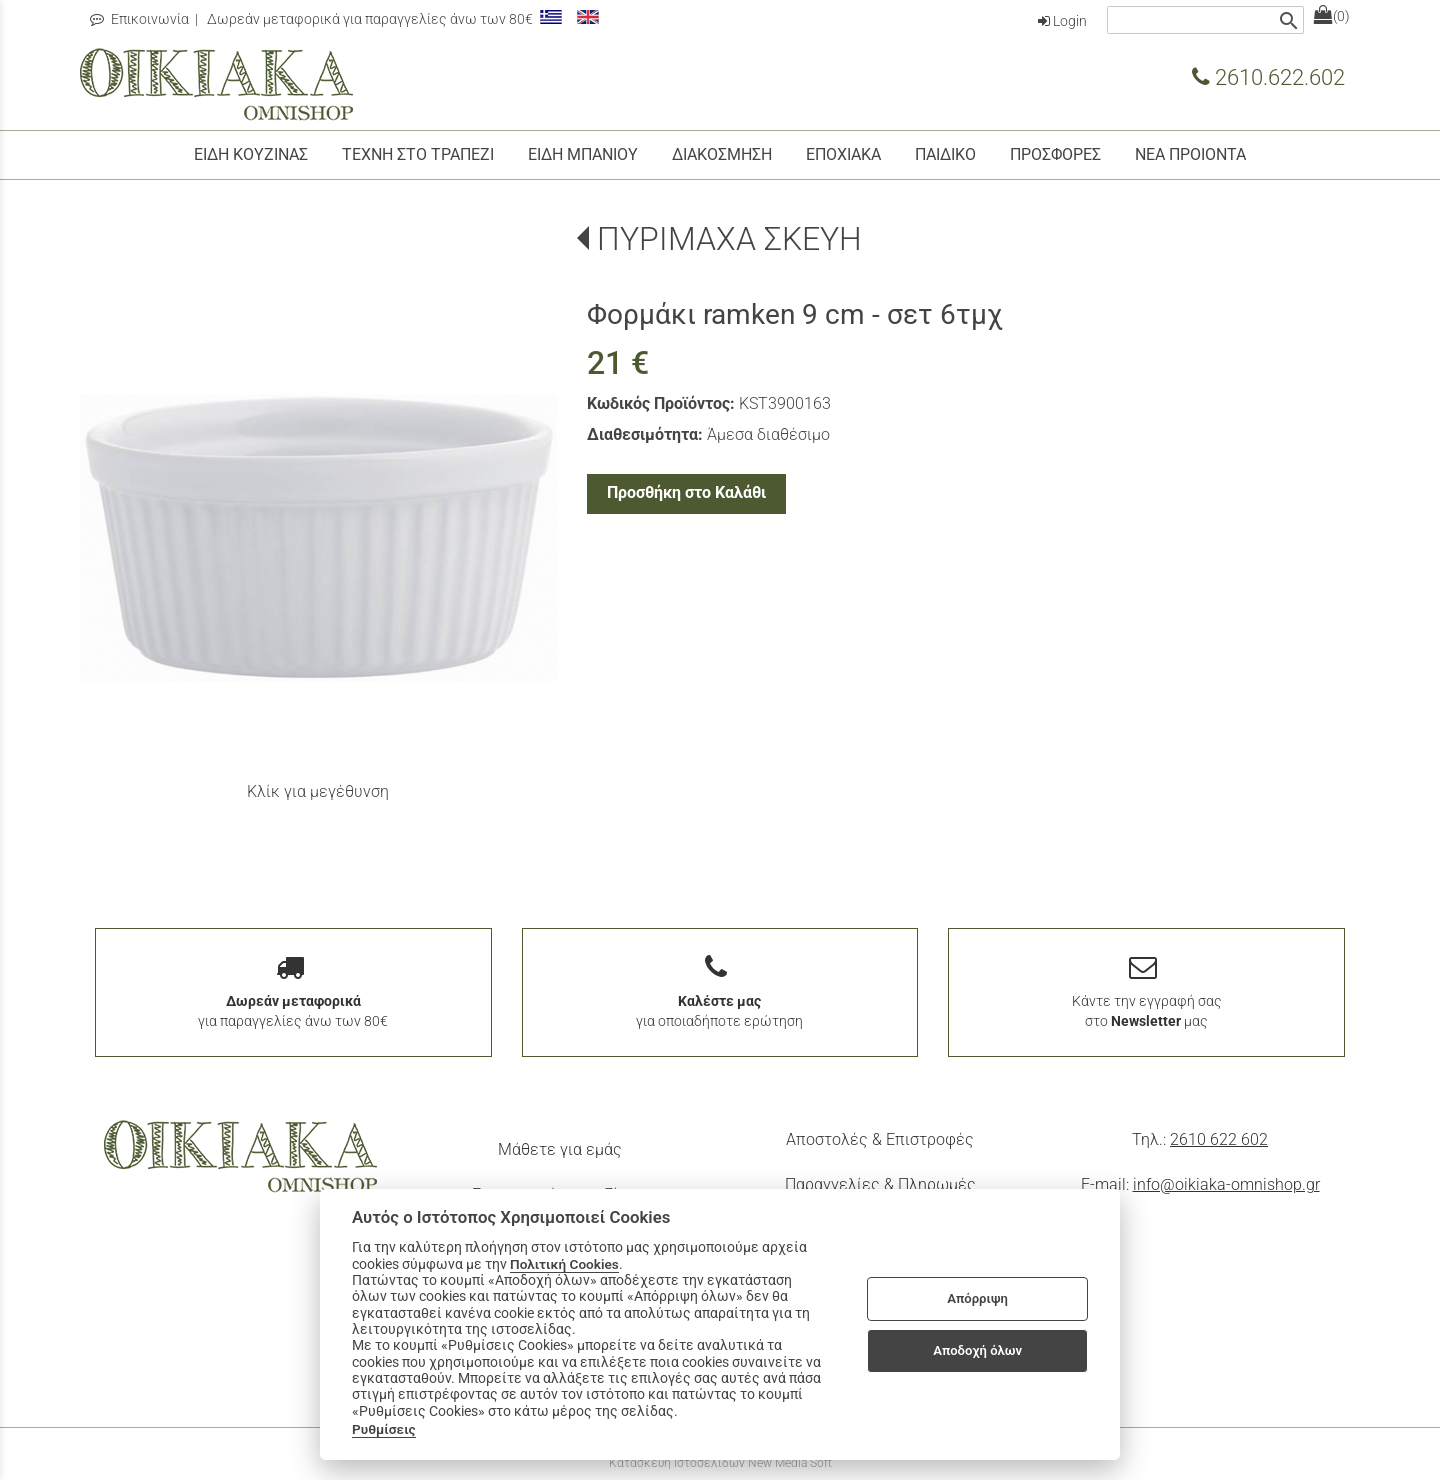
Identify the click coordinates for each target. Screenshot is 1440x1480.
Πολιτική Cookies (564, 1264)
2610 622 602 (1219, 1139)
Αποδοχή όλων (977, 1350)
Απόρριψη (977, 1298)
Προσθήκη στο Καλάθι (686, 492)
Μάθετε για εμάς (560, 1149)
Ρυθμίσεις (384, 1429)
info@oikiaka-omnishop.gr (1226, 1184)
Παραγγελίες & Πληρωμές (880, 1184)
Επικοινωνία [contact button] (139, 19)
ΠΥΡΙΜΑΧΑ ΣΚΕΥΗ (729, 239)
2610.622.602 (1268, 77)
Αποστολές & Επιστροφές (880, 1139)
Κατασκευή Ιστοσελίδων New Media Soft (720, 1463)
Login (1062, 21)
